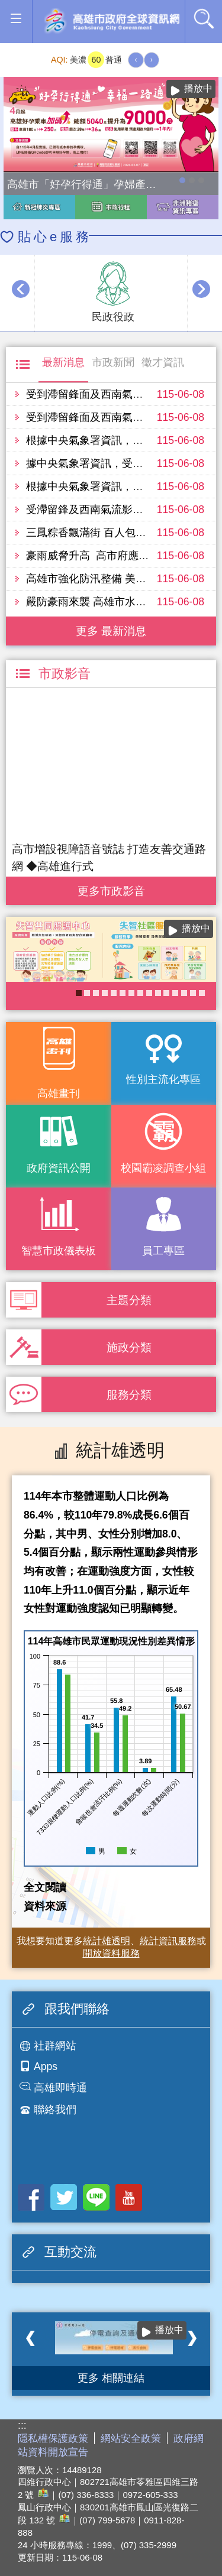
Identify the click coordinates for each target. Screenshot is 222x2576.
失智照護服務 (79, 993)
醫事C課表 (140, 993)
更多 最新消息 (111, 630)
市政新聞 (113, 362)
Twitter (63, 2197)
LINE (96, 2197)
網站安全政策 (131, 2438)
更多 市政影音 (111, 887)
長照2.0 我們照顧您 (131, 993)
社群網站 (55, 2046)
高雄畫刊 (58, 1093)
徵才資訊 (162, 362)
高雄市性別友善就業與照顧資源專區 (201, 180)
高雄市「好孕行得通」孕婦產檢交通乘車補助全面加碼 (182, 180)
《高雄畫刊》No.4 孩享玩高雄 (87, 993)
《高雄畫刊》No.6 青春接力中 (166, 993)
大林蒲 (202, 993)
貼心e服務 (55, 236)
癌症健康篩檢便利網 (193, 993)
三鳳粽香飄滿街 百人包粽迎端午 (102, 532)
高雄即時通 (60, 2088)
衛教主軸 (158, 993)
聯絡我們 (55, 2110)
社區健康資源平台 (123, 993)
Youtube (128, 2197)
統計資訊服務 (168, 1941)
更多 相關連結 (111, 2378)
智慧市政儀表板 (58, 1251)
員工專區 (163, 1251)
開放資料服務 (111, 1953)
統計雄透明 (106, 1941)
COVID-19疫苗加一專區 (184, 993)
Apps (45, 2066)
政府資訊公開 (59, 1168)
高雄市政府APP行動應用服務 (175, 993)
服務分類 (129, 1394)
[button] (15, 18)
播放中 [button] (198, 88)
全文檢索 (203, 18)
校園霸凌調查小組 (163, 1168)
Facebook (31, 2197)
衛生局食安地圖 (114, 993)
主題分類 (129, 1299)
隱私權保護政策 (53, 2438)
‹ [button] (21, 289)
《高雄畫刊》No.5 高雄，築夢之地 (96, 993)
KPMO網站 (149, 993)
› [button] (201, 289)
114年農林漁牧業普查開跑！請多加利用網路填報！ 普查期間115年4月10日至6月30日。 (192, 180)
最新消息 (63, 362)
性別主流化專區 (163, 1079)
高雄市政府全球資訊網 (111, 21)
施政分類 (129, 1347)
